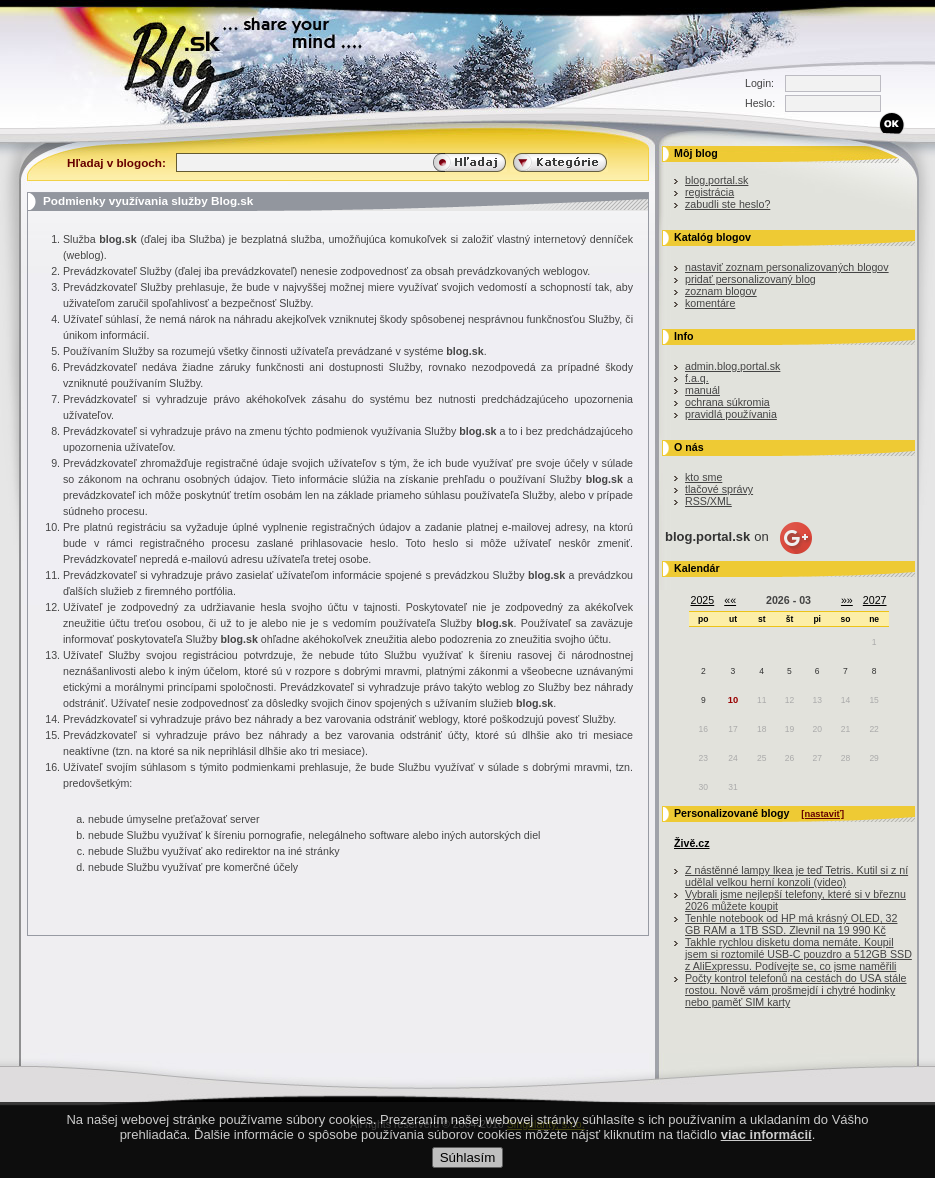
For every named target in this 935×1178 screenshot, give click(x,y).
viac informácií (766, 1134)
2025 (703, 600)
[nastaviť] (822, 814)
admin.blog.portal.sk (732, 366)
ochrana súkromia (727, 402)
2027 (875, 600)
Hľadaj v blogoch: (116, 162)
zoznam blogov (721, 291)
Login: (759, 83)
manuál (702, 390)
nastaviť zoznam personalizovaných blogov (787, 267)
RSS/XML (708, 501)
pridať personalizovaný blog (750, 279)
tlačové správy (719, 489)
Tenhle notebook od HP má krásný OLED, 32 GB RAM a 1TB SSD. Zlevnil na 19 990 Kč (791, 924)
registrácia (709, 192)
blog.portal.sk (716, 180)
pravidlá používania (731, 414)
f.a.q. (697, 378)
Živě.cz (692, 843)
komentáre (710, 303)
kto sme (703, 477)
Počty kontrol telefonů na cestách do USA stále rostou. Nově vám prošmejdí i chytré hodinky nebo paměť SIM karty (796, 990)
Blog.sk (189, 62)
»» (847, 600)
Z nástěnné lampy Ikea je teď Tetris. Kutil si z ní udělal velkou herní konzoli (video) (796, 876)
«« (730, 600)
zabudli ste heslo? (727, 204)
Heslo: (760, 103)
